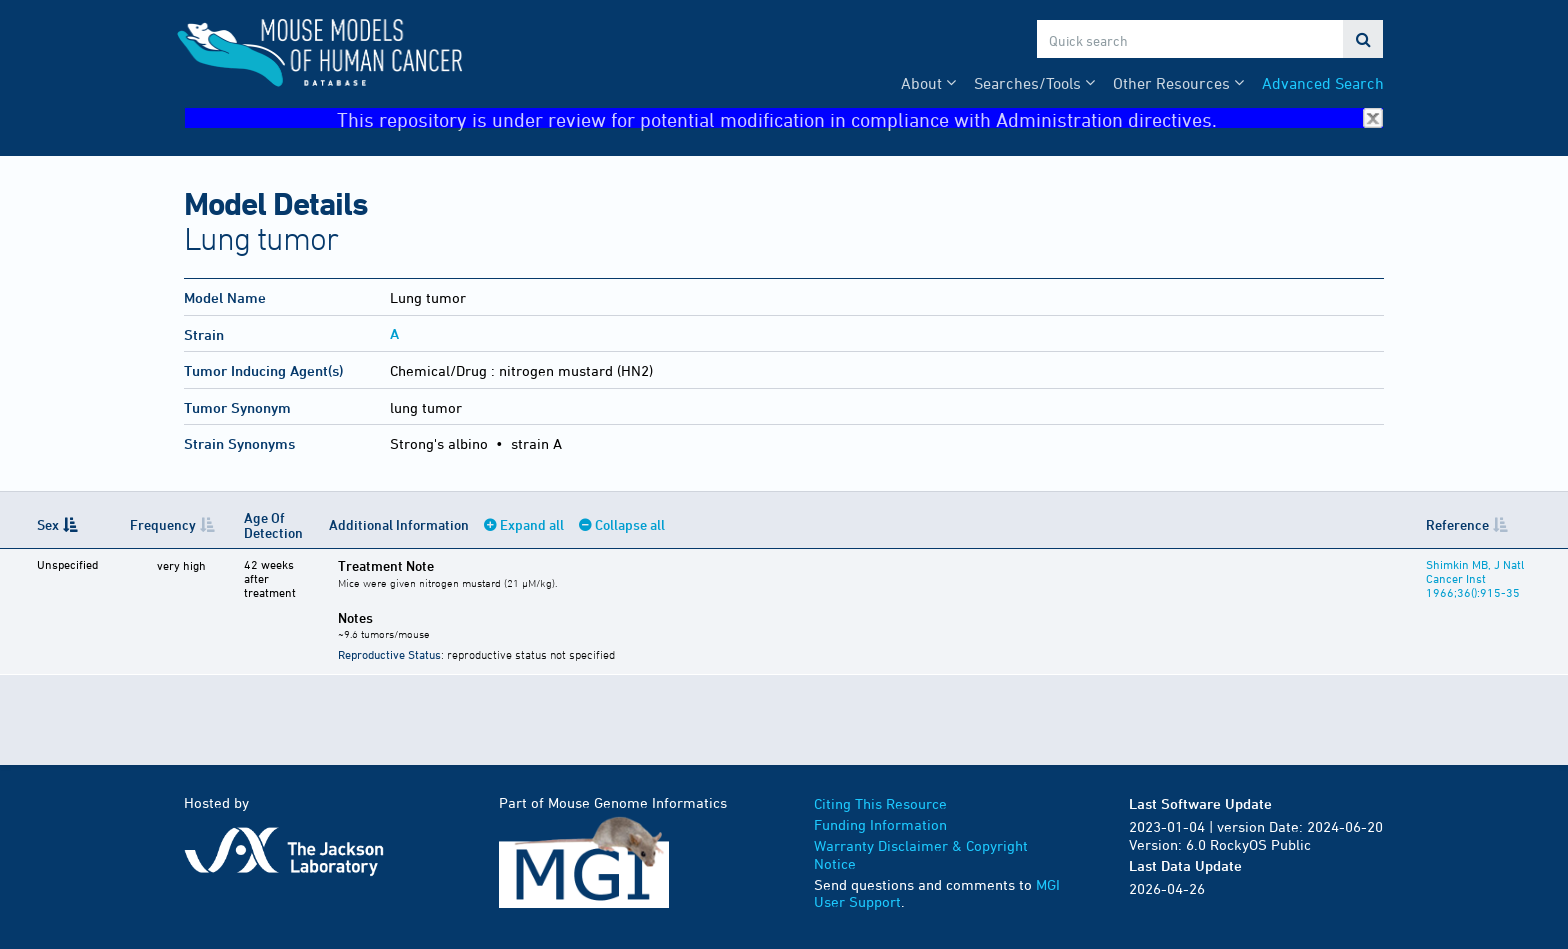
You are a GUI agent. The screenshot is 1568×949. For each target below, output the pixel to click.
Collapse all (625, 524)
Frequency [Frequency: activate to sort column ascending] (157, 524)
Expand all (527, 524)
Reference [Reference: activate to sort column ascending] (1453, 524)
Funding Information (880, 824)
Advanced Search (1323, 83)
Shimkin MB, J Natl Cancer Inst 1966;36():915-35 (1471, 578)
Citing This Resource (880, 803)
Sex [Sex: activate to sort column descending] (48, 524)
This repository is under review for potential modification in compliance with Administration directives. (860, 118)
